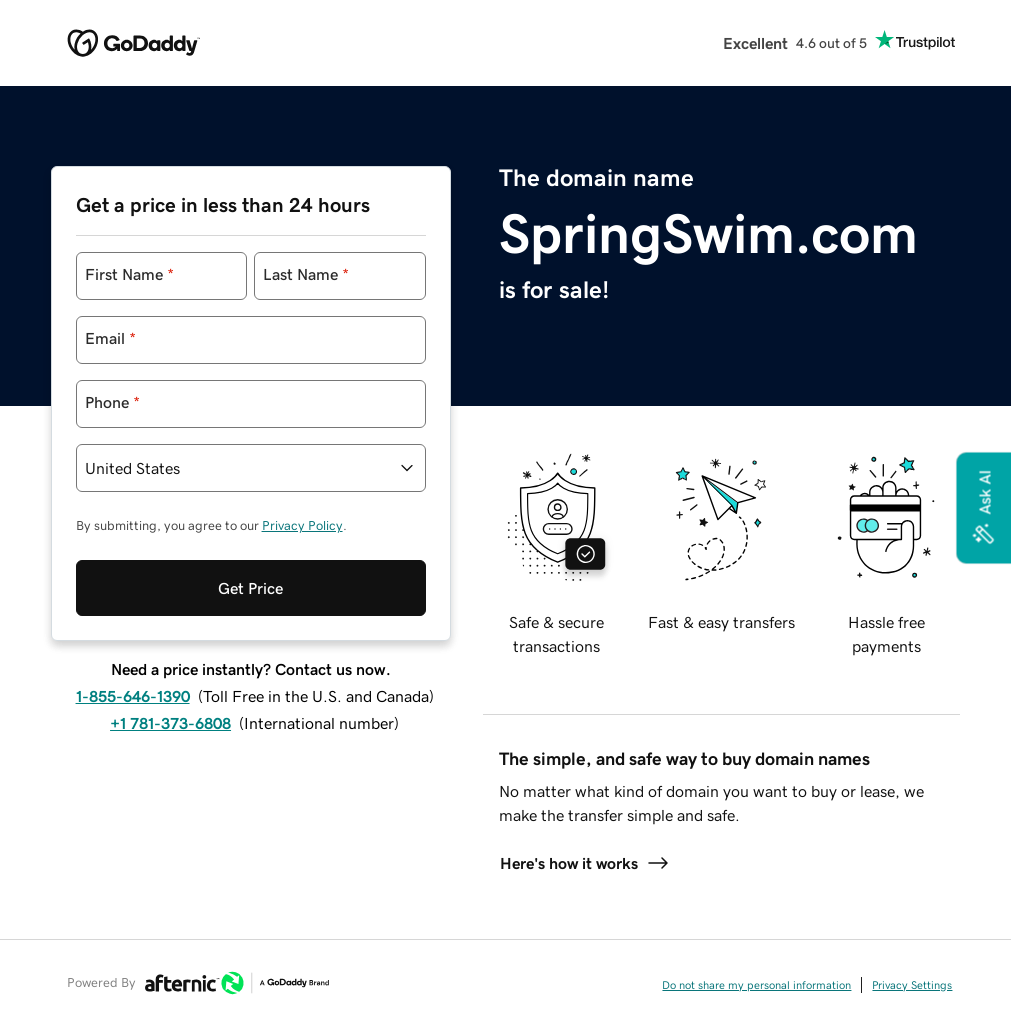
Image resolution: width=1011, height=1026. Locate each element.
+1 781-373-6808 (170, 723)
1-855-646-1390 (133, 696)
